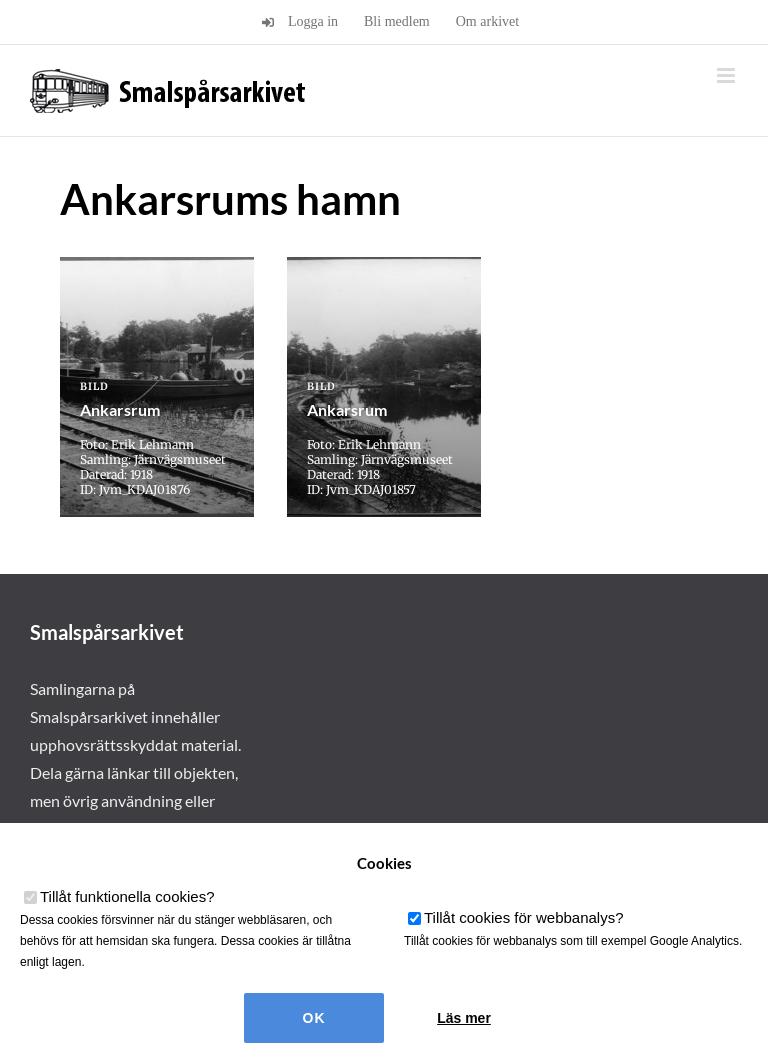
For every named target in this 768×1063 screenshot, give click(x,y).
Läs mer (464, 1018)
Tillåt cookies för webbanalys (524, 917)
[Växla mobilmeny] (727, 75)
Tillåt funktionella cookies (127, 896)
